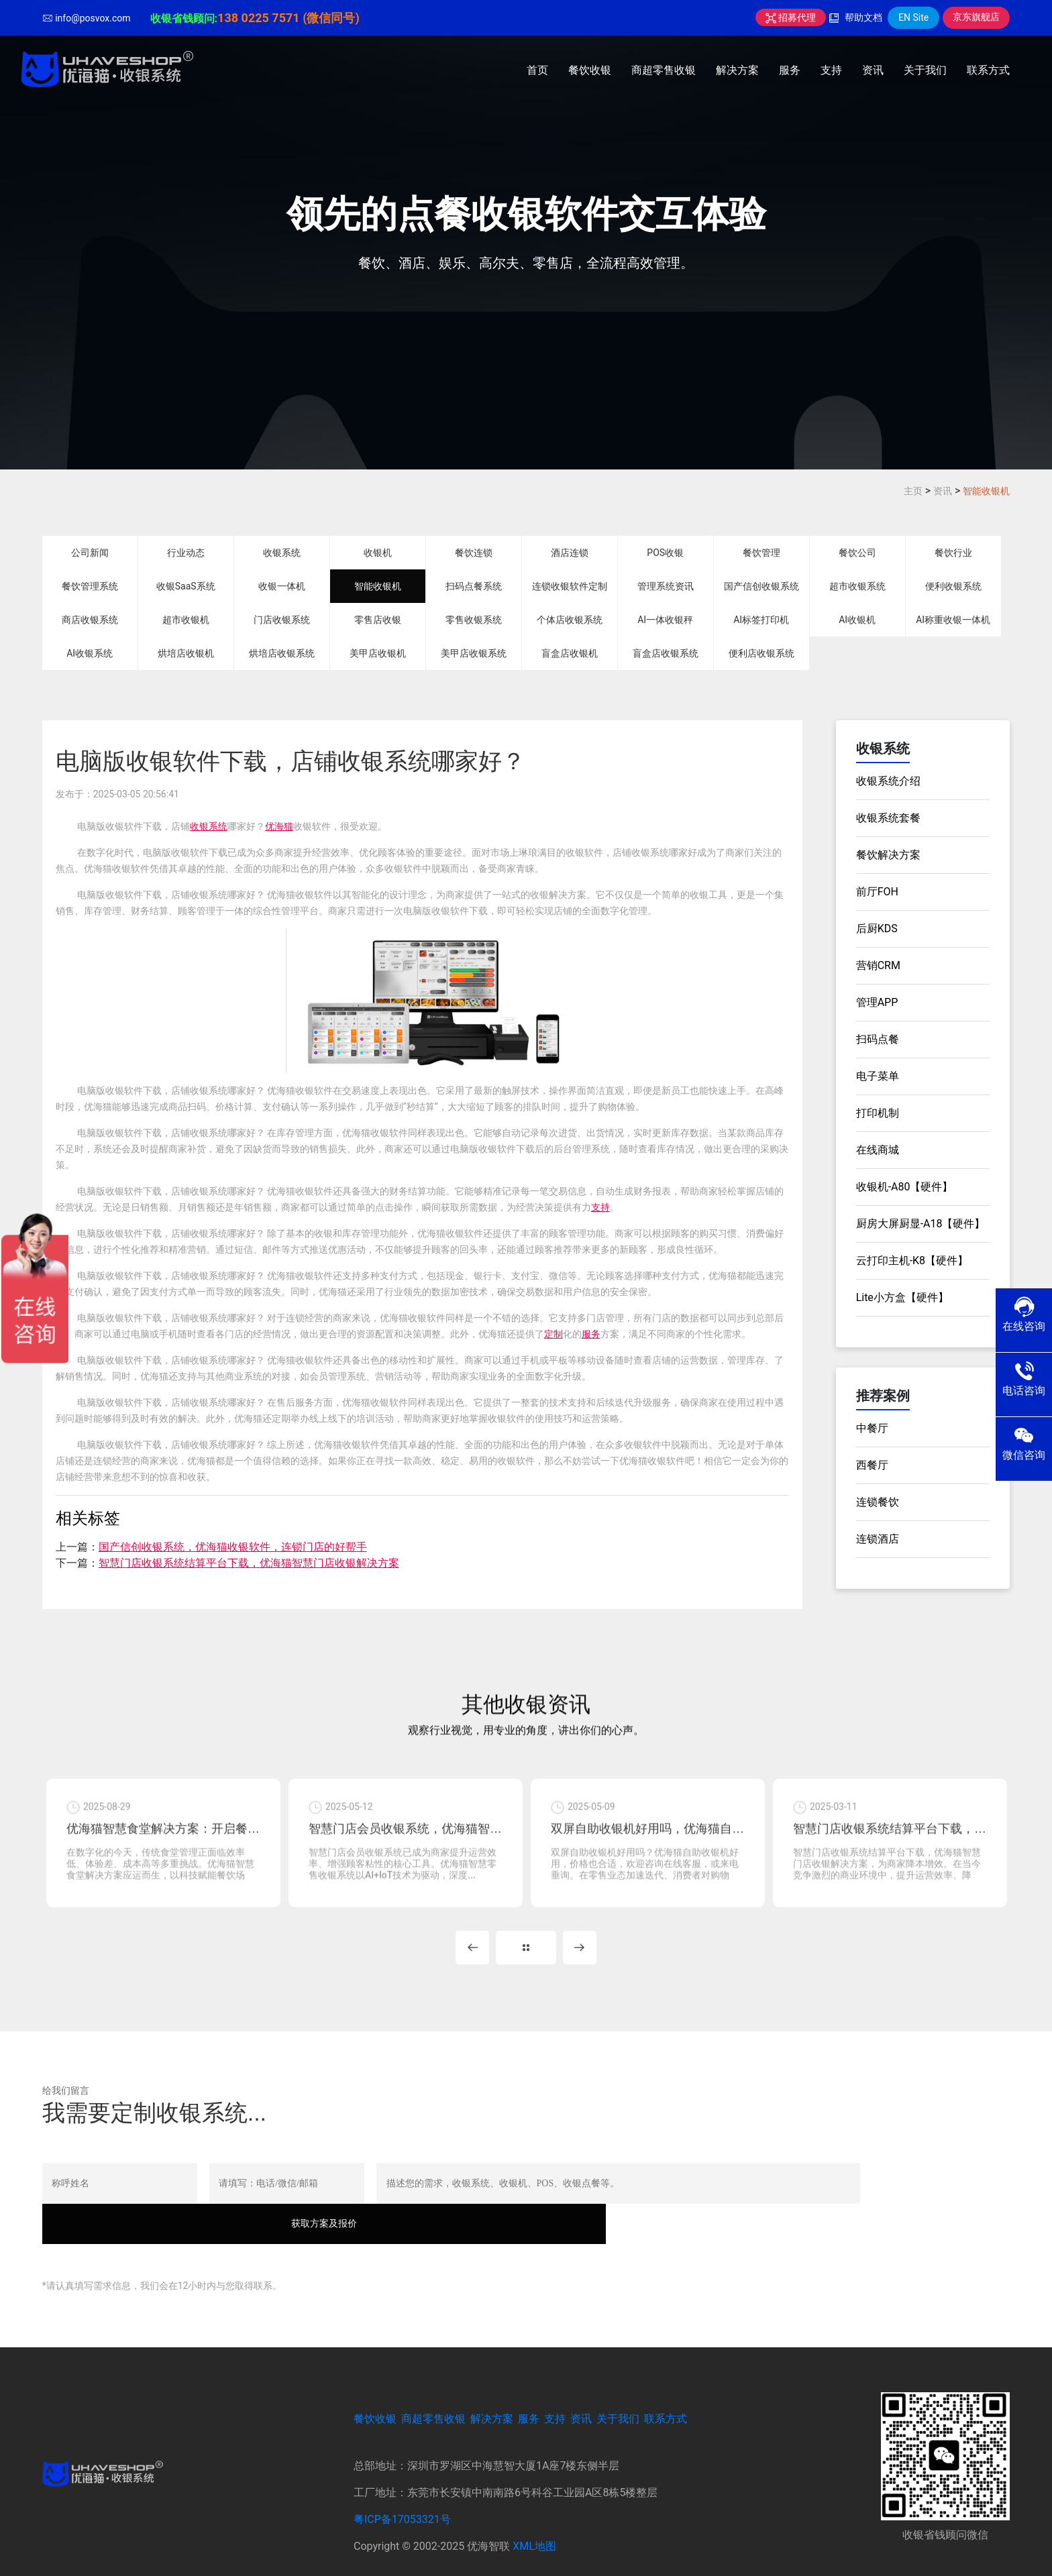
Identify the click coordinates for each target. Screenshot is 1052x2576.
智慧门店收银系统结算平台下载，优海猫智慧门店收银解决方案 (249, 1563)
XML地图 (534, 2523)
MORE (526, 1964)
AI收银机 (857, 619)
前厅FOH (877, 891)
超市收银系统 (857, 586)
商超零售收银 (663, 70)
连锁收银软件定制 (569, 586)
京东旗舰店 (976, 16)
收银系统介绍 (888, 781)
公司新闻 (90, 552)
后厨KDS (877, 928)
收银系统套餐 (888, 817)
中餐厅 (872, 1428)
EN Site (913, 17)
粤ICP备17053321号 (402, 2496)
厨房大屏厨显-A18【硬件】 (921, 1223)
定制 (553, 1334)
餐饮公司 (857, 552)
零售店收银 (377, 619)
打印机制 (877, 1113)
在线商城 (877, 1149)
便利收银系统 (953, 586)
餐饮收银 (589, 70)
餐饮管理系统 (90, 586)
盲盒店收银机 (569, 653)
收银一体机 (281, 586)
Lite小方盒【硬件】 (902, 1297)
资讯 (873, 70)
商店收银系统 (90, 619)
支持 (831, 70)
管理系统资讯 (665, 586)
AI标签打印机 (761, 619)
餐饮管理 (761, 552)
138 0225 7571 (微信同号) (288, 18)
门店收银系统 (282, 619)
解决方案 (737, 70)
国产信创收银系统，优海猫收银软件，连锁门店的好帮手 (233, 1547)
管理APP (877, 1002)
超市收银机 (185, 619)
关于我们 (925, 70)
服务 (789, 70)
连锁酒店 (877, 1538)
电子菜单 (877, 1076)
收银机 (378, 552)
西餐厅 (872, 1465)
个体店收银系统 (569, 619)
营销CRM (878, 965)
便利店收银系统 (761, 653)
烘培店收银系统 (282, 653)
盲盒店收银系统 (665, 653)
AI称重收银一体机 (953, 619)
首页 (537, 70)
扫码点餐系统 (473, 586)
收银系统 (282, 552)
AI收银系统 (89, 653)
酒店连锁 (569, 552)
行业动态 (186, 552)
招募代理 (791, 17)
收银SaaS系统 (185, 586)
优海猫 (279, 826)
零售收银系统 (473, 619)
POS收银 (665, 552)
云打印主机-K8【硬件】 (912, 1260)
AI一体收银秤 (665, 619)
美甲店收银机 (378, 653)
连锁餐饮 (877, 1502)
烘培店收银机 (186, 653)
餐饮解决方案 (888, 854)
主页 (913, 491)
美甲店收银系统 (474, 653)
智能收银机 (986, 491)
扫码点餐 (877, 1039)
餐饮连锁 (473, 552)
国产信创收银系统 (761, 586)
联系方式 (988, 70)
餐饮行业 (953, 552)
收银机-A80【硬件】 (904, 1186)
